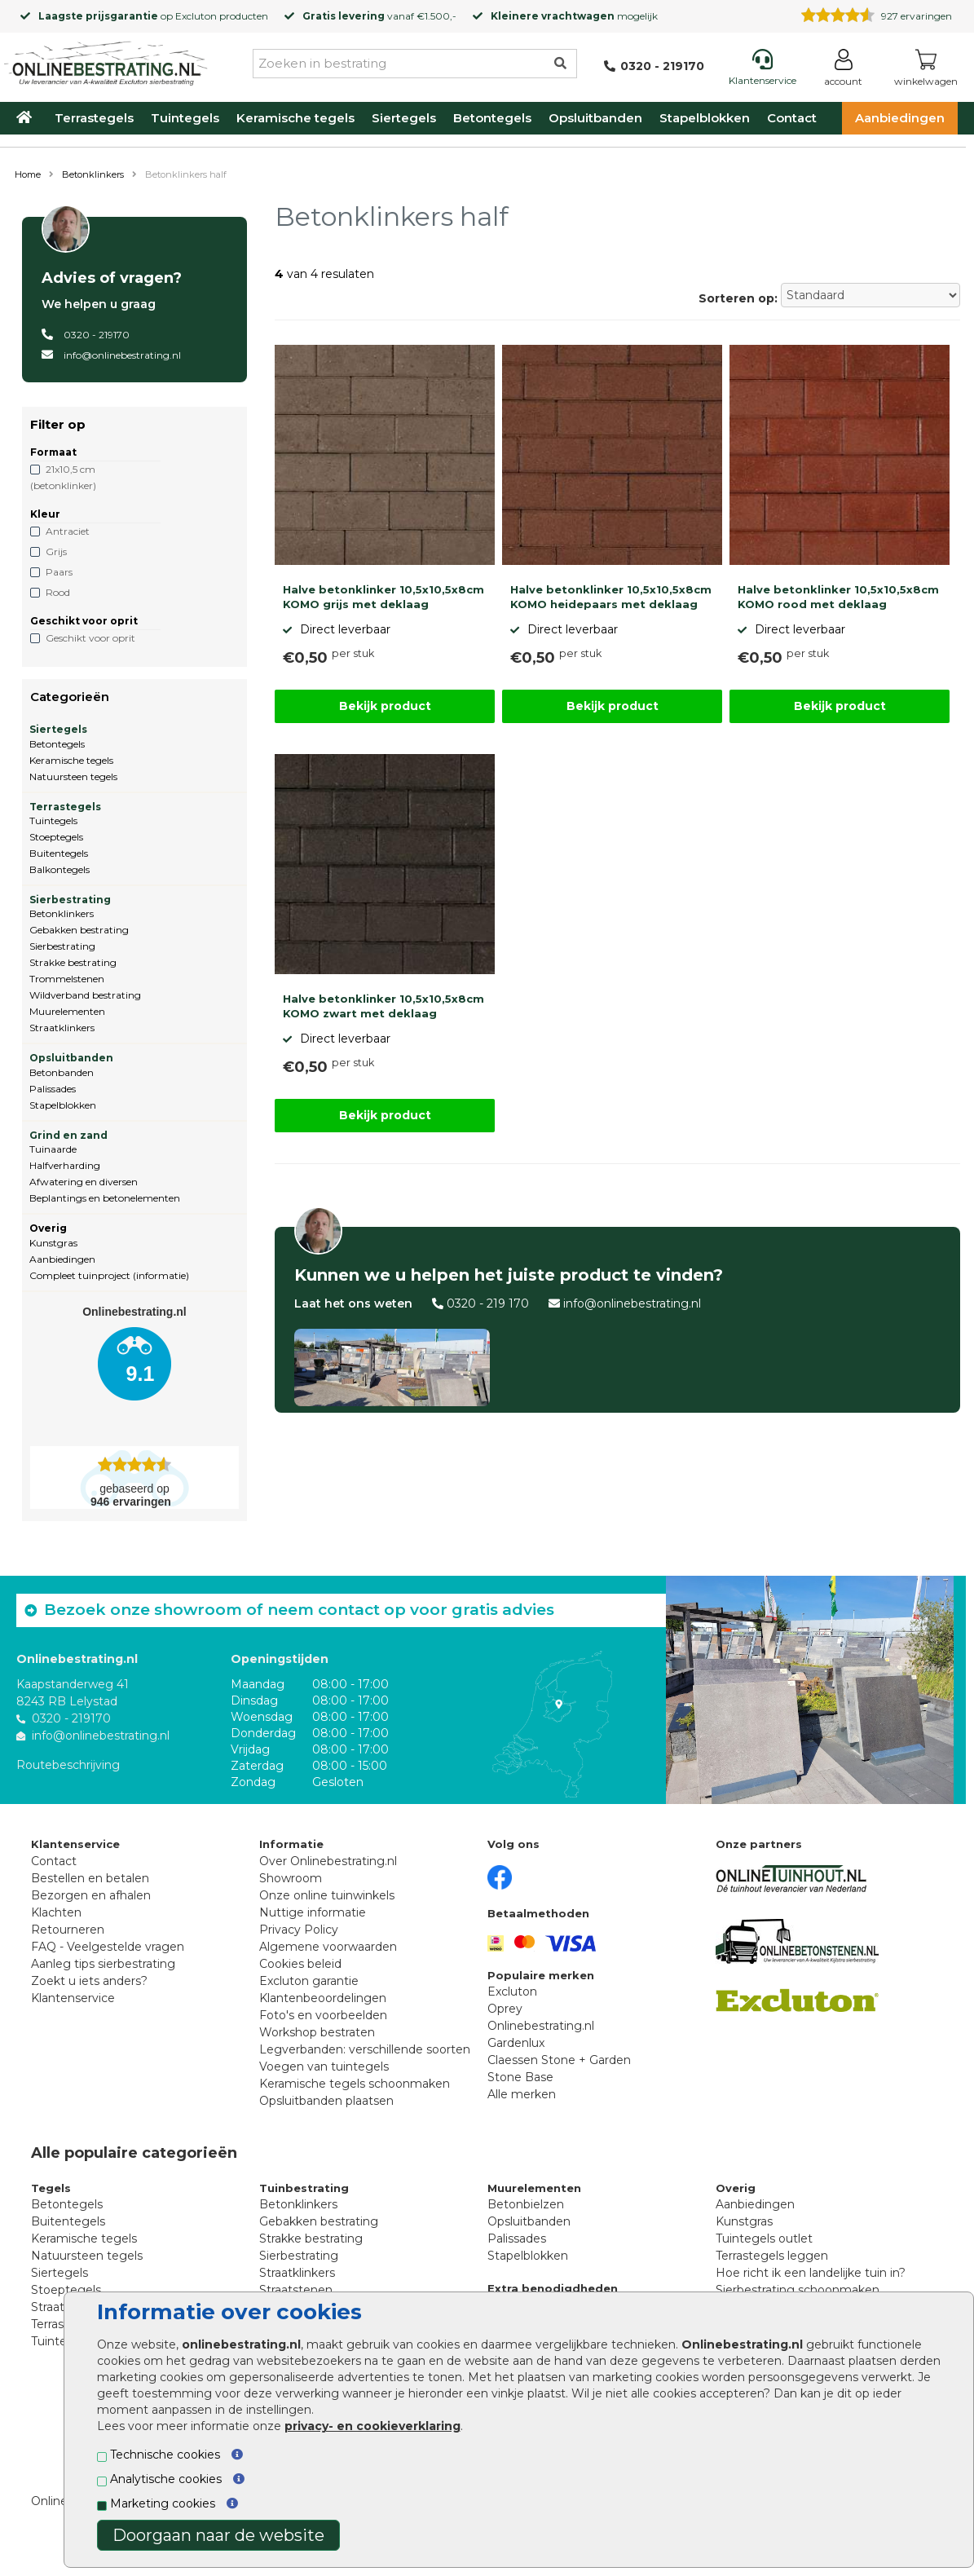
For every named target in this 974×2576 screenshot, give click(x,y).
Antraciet (68, 531)
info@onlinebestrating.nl (122, 355)
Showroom (290, 1878)
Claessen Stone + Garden (559, 2060)
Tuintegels (185, 118)
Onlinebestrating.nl (540, 2025)
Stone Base (520, 2077)
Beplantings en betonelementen (104, 1198)
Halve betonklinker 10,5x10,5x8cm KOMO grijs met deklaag (383, 597)
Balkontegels (59, 869)
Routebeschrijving (68, 1765)
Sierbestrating (70, 899)
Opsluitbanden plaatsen (326, 2100)
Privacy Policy (298, 1929)
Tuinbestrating (304, 2187)
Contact (792, 118)
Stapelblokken (704, 118)
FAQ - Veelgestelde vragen (107, 1946)
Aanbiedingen (900, 118)
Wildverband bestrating (85, 995)
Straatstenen (296, 2290)
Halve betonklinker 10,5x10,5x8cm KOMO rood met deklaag (838, 597)
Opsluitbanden (595, 118)
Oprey (504, 2008)
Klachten (56, 1912)
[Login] (843, 70)
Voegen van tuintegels (324, 2066)
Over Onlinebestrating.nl (328, 1861)
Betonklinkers (93, 174)
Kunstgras (53, 1243)
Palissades (52, 1089)
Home (28, 174)
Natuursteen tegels (73, 776)
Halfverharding (64, 1165)
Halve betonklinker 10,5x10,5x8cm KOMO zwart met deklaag (383, 1006)
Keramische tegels (295, 118)
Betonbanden (61, 1072)
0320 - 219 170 (488, 1303)
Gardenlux (515, 2043)
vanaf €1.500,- (379, 16)
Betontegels (492, 118)
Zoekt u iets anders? (89, 1981)
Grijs (56, 551)
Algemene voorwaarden (328, 1946)
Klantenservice (73, 1998)
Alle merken (521, 2094)
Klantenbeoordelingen (322, 1998)
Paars (59, 572)
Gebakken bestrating (79, 930)
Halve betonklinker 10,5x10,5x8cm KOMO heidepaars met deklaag (611, 597)
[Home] (106, 60)
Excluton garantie (309, 1981)
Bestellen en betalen (90, 1878)
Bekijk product (385, 706)
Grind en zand (68, 1135)
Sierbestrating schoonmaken (797, 2290)
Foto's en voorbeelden (323, 2015)
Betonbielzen (525, 2204)
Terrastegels (94, 118)
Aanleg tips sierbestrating (103, 1963)
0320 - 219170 (97, 335)
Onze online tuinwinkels (326, 1895)
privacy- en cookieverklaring (372, 2426)
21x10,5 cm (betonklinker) (63, 477)
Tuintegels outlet (764, 2238)
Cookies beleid (300, 1963)
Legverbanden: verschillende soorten (364, 2049)
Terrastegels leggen (772, 2255)
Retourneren (67, 1929)
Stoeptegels (56, 837)
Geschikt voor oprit (90, 638)
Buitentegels (58, 853)
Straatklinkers (62, 1027)
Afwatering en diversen (83, 1182)
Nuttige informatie (312, 1912)
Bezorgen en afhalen (91, 1895)
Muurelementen (67, 1011)
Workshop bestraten (317, 2032)
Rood (58, 592)
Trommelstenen (66, 979)
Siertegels (404, 118)
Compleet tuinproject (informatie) (109, 1275)
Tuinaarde (53, 1149)
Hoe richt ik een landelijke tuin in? (811, 2272)
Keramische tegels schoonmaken (354, 2083)
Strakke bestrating (73, 962)
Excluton (196, 16)
